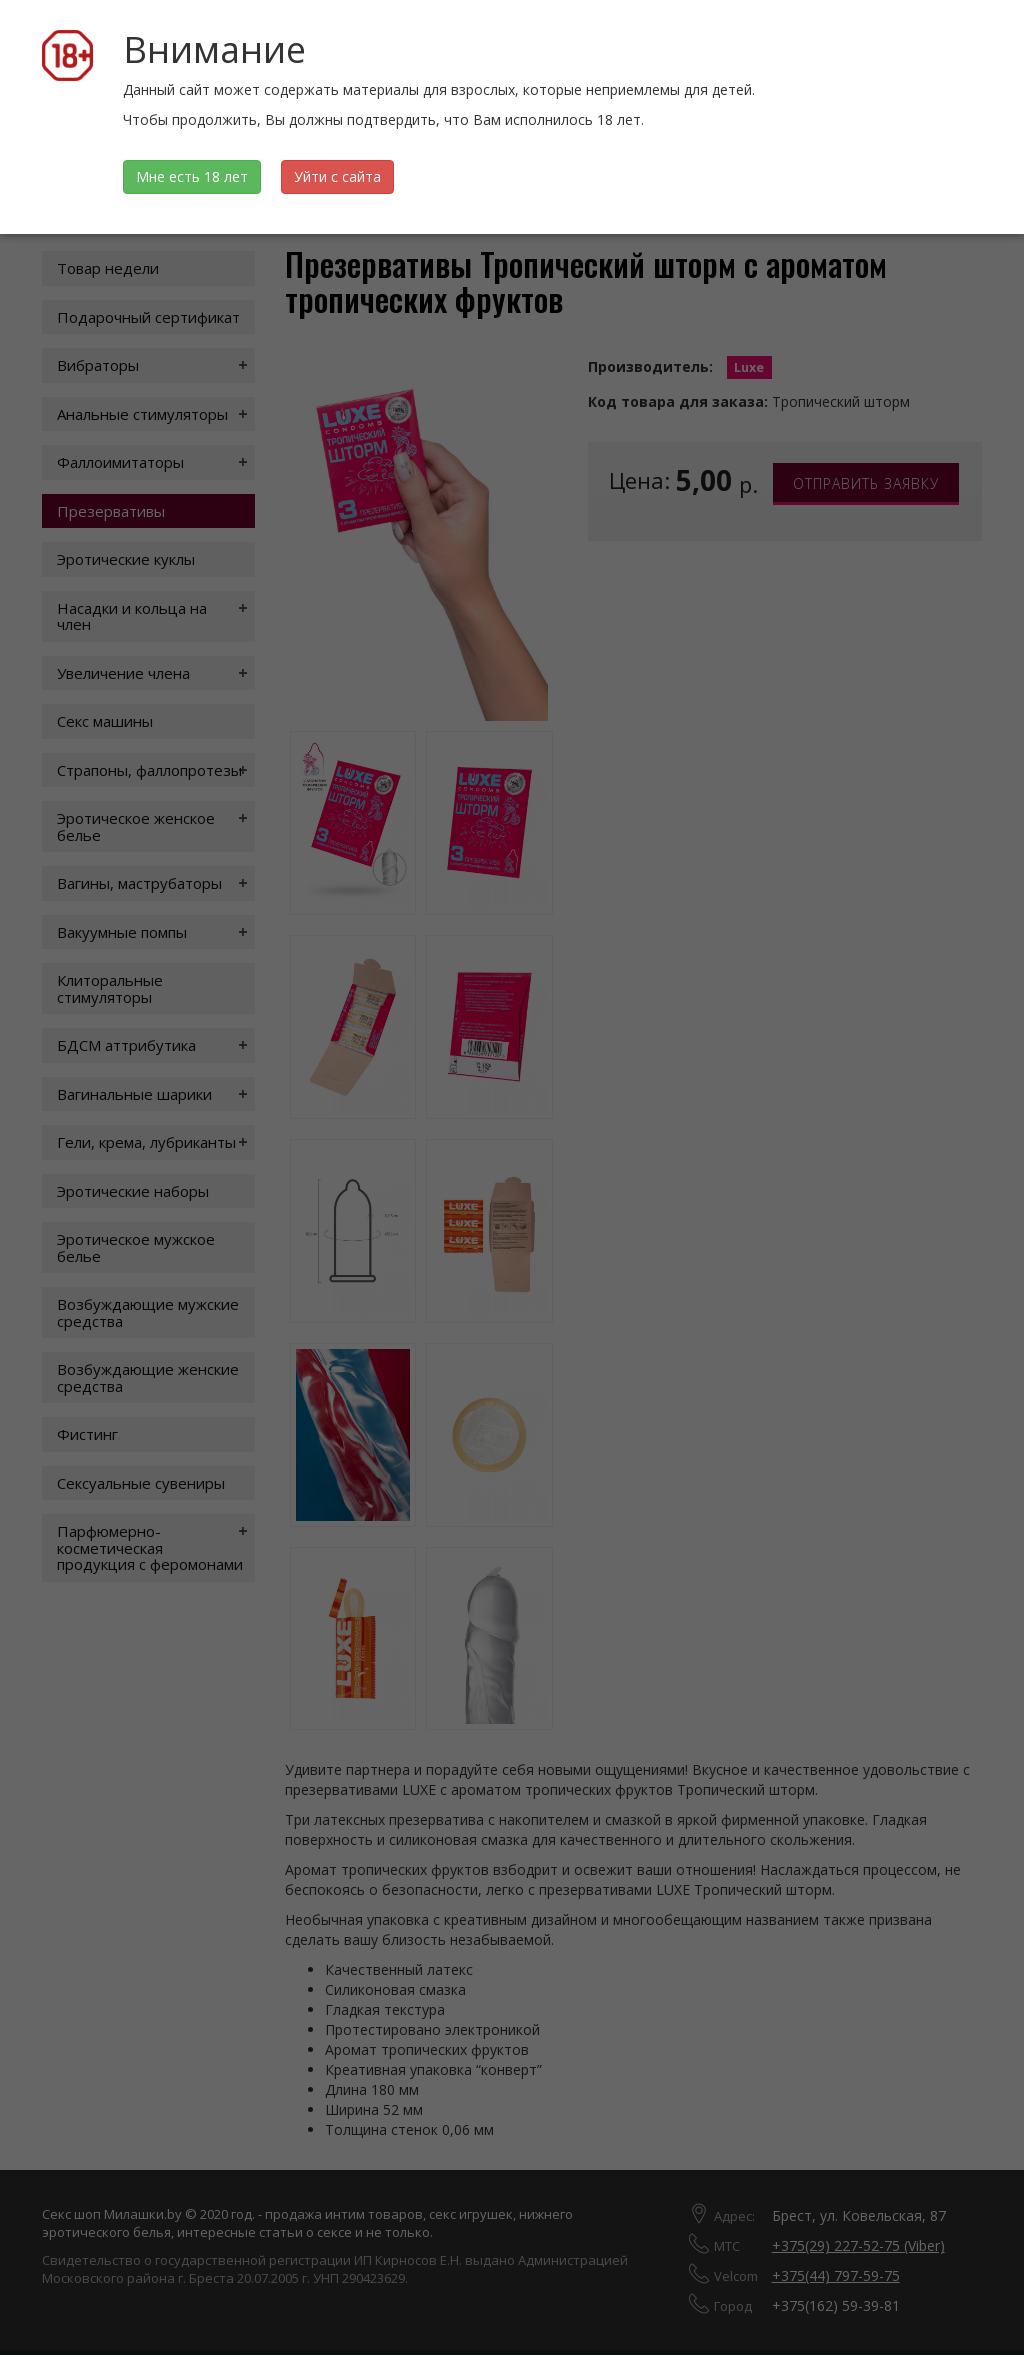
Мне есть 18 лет (192, 176)
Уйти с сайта (337, 176)
